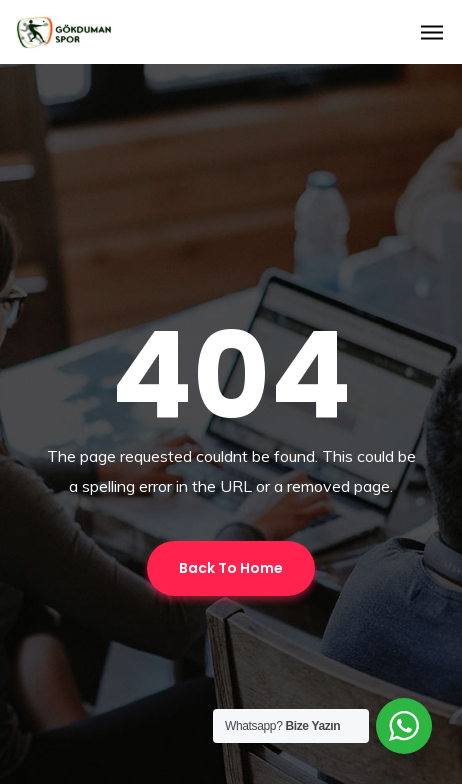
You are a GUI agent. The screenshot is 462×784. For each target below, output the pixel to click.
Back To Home (231, 568)
